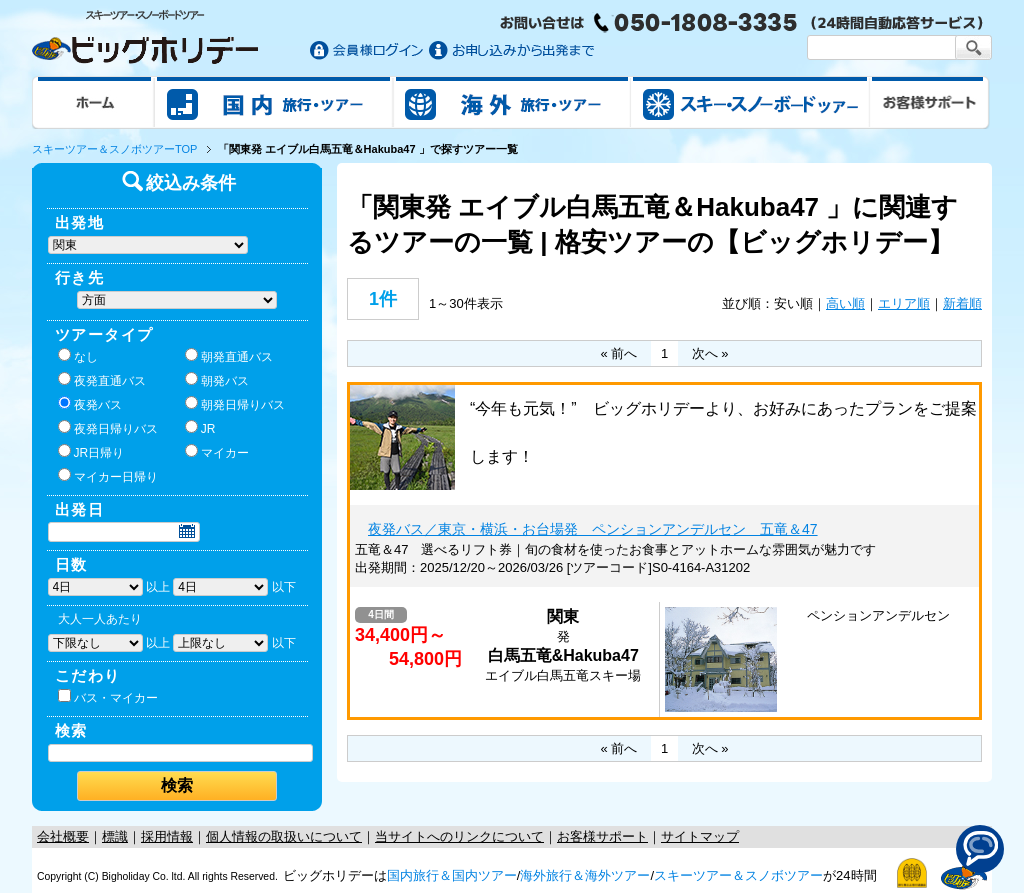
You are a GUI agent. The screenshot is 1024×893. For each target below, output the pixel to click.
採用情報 (167, 836)
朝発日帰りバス (235, 404)
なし (78, 356)
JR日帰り (91, 452)
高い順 (845, 303)
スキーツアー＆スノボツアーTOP (114, 149)
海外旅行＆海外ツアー (585, 875)
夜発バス (90, 404)
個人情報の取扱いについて (284, 836)
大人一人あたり (100, 619)
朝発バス (217, 380)
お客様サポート (930, 102)
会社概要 (63, 836)
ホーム (93, 102)
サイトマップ (700, 836)
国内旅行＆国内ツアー (452, 875)
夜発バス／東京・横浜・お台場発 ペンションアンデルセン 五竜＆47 (593, 529)
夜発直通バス (102, 380)
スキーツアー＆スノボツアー (738, 875)
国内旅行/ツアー (274, 102)
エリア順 (904, 303)
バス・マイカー (108, 697)
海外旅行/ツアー (512, 102)
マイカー (217, 452)
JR (200, 428)
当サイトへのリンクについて (459, 836)
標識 (115, 836)
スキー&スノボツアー (750, 102)
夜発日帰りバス (108, 428)
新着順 (962, 303)
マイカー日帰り (108, 476)
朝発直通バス (229, 356)
